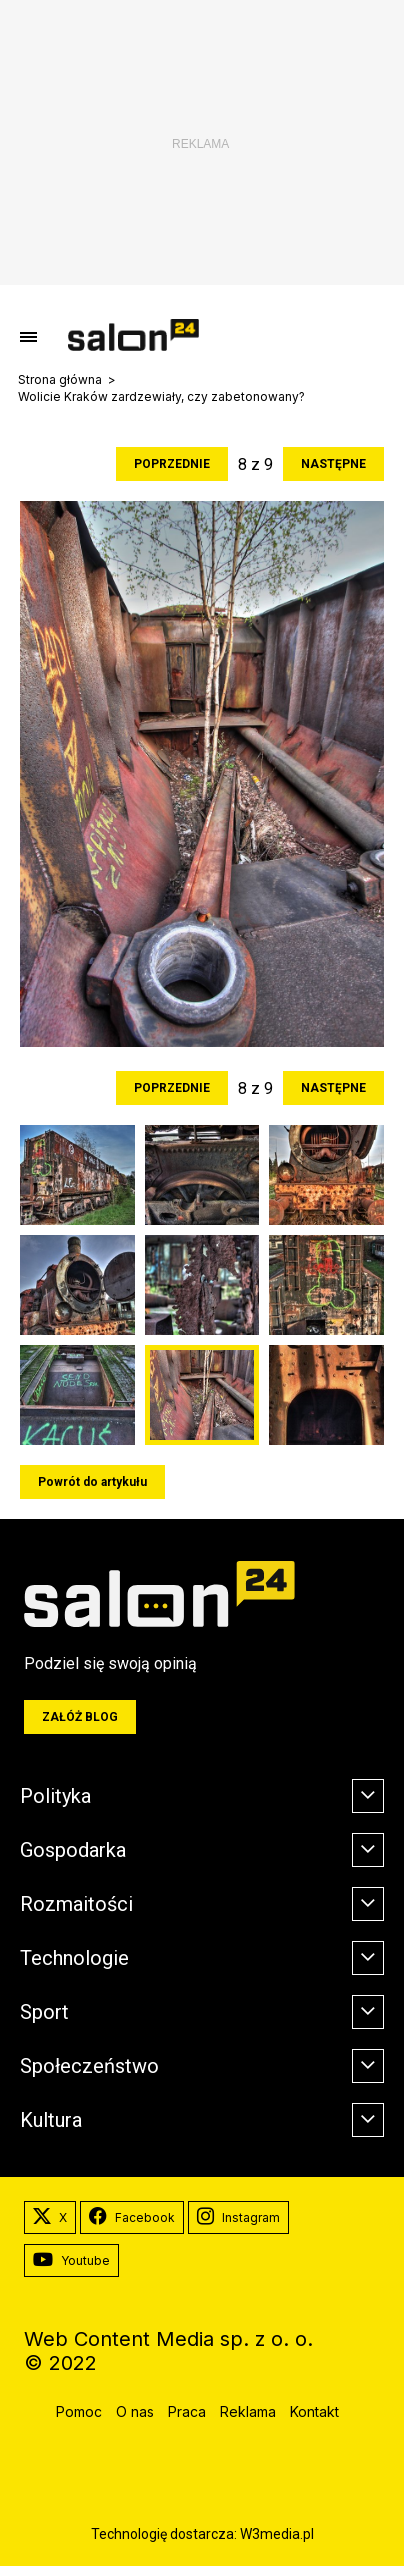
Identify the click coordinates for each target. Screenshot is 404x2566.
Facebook (132, 2218)
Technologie (74, 1958)
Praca (187, 2411)
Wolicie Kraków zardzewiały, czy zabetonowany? (161, 397)
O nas (135, 2411)
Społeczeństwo (89, 2066)
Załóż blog (80, 1717)
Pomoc (79, 2411)
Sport (44, 2012)
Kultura (51, 2120)
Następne (333, 464)
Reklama (248, 2411)
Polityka (55, 1796)
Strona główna (60, 380)
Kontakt (314, 2411)
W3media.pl (277, 2534)
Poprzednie (172, 464)
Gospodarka (73, 1850)
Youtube (71, 2261)
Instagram (238, 2218)
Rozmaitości (76, 1904)
